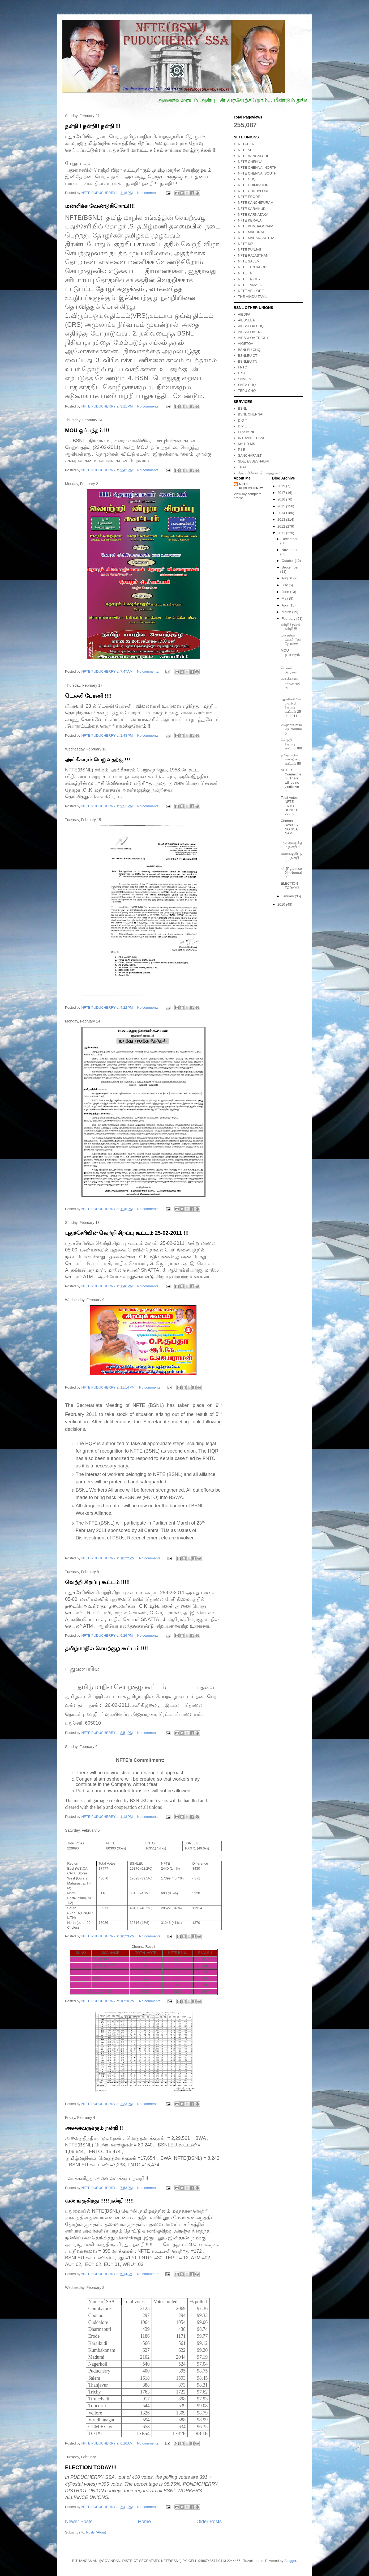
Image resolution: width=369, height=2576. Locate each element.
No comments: (148, 193)
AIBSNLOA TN (249, 332)
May (285, 598)
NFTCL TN (246, 144)
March (287, 612)
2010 (281, 904)
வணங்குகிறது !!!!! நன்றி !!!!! (99, 2201)
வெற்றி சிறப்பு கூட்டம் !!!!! (97, 1582)
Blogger (290, 2561)
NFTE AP (245, 150)
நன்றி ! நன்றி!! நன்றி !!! (93, 126)
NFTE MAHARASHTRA (256, 238)
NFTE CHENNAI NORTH (257, 167)
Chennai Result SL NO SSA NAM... (290, 827)
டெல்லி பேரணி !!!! (88, 696)
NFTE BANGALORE (253, 156)
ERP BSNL (246, 432)
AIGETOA (245, 344)
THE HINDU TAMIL (252, 297)
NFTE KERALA (249, 220)
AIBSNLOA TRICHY (253, 338)
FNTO (242, 367)
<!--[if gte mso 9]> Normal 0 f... (291, 729)
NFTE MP (245, 244)
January (288, 896)
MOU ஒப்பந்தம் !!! (87, 430)
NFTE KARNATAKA (253, 215)
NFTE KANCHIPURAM (255, 203)
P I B (241, 450)
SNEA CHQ (247, 385)
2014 (281, 513)
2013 (281, 519)
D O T (242, 420)
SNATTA (244, 379)
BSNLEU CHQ (249, 350)
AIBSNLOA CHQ (251, 326)
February (289, 619)
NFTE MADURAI (251, 232)
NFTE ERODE (249, 197)
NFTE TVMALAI (250, 285)
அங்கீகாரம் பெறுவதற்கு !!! (97, 759)
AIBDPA (244, 314)
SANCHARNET (250, 455)
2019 (281, 486)
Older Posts (209, 2521)
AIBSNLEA (246, 320)
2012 (281, 526)
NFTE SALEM (249, 261)
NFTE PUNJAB (249, 250)
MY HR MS (246, 444)
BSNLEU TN (247, 361)
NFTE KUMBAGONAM (255, 226)
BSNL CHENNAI (250, 414)
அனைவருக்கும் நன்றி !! (94, 2128)
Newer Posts (78, 2521)
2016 (281, 499)
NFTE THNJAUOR (252, 267)
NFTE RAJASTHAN (253, 255)
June (286, 592)
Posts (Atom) (96, 2532)
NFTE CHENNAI (250, 162)
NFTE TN (245, 273)
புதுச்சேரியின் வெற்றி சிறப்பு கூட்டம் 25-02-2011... (291, 707)
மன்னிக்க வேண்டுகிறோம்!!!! (100, 206)
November (290, 550)
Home (144, 2521)
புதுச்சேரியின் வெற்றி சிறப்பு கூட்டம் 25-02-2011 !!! (127, 1233)
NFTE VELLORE (251, 291)
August (287, 578)
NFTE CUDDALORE (253, 191)
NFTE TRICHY (249, 279)
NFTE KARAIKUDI (252, 209)
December (290, 539)
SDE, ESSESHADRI (253, 461)
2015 (281, 506)
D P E (242, 426)
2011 (281, 533)
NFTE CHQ (246, 179)
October (288, 561)
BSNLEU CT (247, 356)
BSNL (242, 408)
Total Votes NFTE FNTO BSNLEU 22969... (289, 806)
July (285, 585)
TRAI (242, 467)
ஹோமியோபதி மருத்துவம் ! (260, 473)
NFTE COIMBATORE (254, 185)
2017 (281, 493)
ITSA (242, 373)
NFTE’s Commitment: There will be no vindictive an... (291, 780)
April (286, 605)
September (290, 567)
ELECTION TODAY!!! (91, 2467)
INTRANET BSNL (251, 438)
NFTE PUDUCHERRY (251, 486)
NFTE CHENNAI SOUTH (257, 173)
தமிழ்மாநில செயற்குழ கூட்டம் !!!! (106, 1648)
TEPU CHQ (247, 391)
